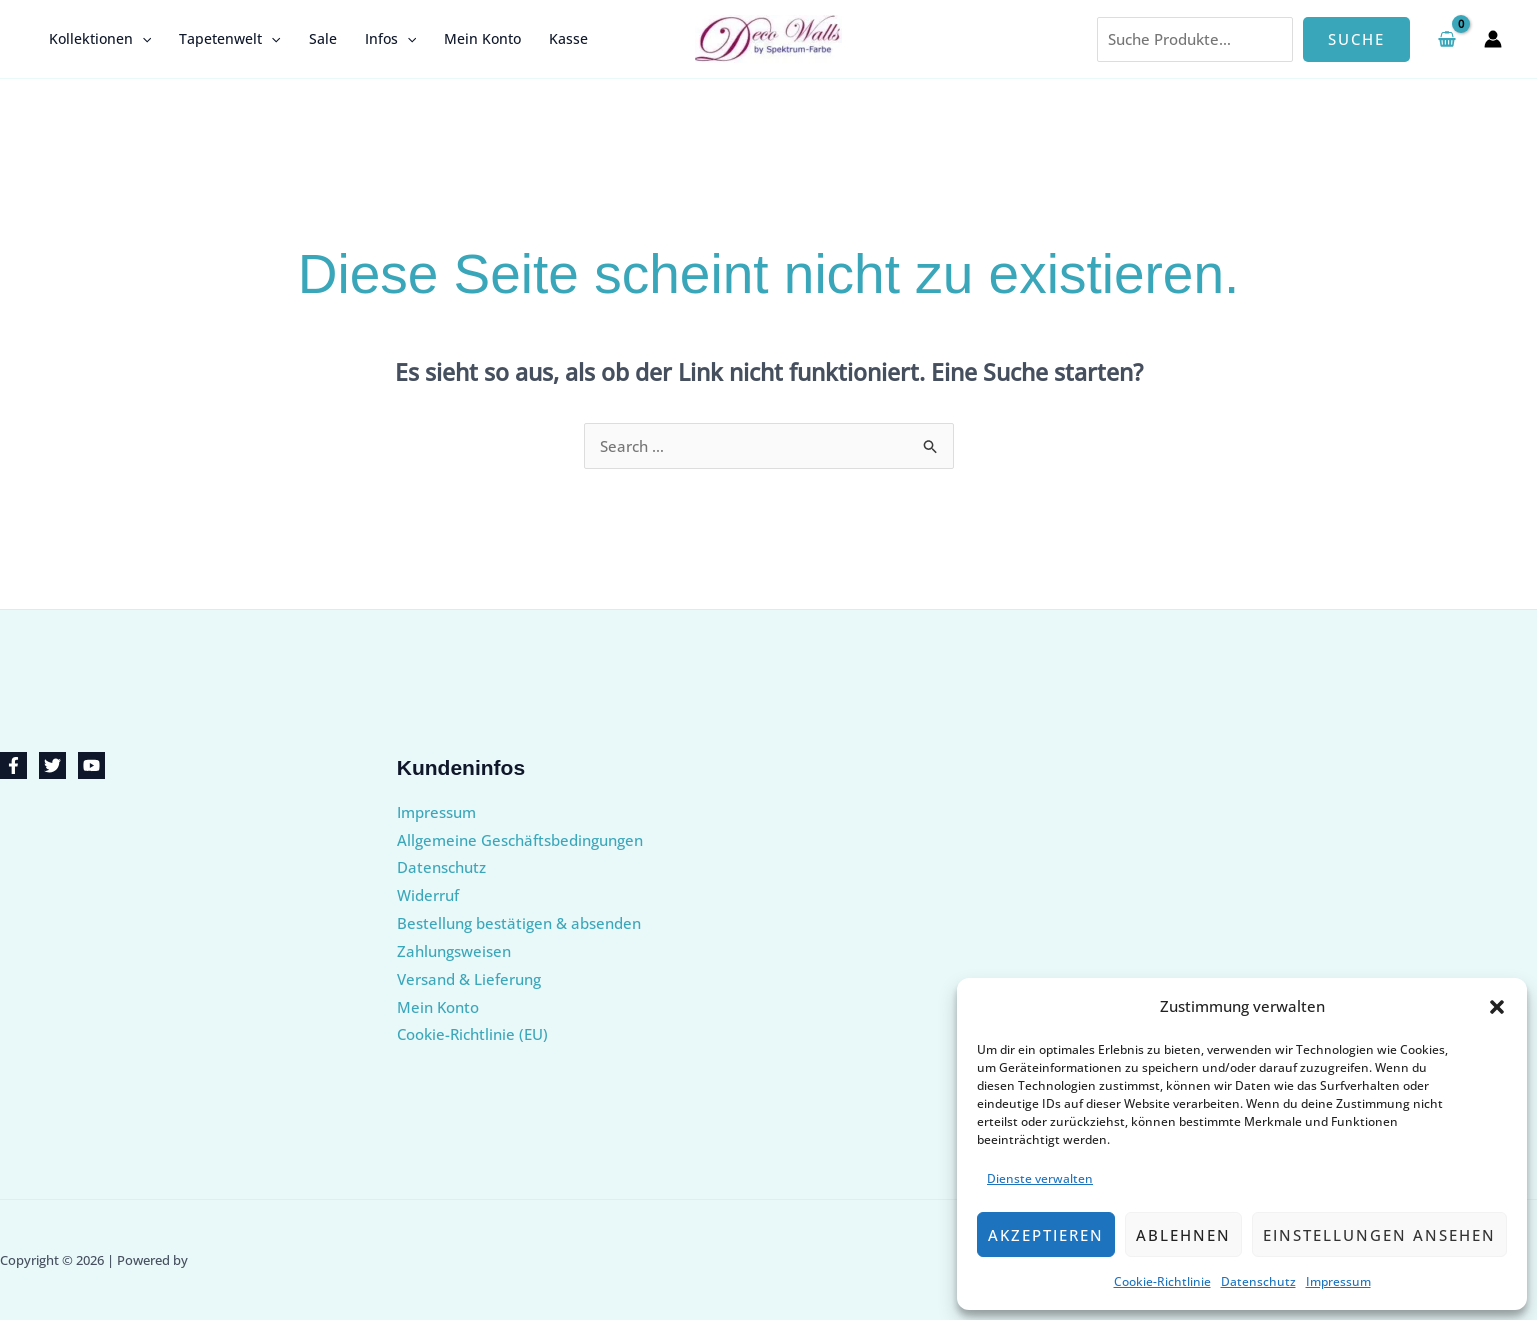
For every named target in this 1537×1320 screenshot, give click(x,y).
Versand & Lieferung (469, 979)
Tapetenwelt (229, 39)
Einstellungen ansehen (1379, 1235)
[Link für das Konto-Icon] (1493, 39)
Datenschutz (1258, 1281)
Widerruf (428, 895)
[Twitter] (52, 765)
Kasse (568, 38)
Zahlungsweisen (454, 951)
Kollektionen (100, 39)
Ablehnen (1183, 1235)
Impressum (1338, 1281)
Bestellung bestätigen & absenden (519, 923)
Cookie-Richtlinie (1162, 1281)
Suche (1356, 39)
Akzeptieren (1046, 1235)
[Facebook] (13, 765)
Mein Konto (482, 38)
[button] (1497, 1007)
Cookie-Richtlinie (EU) (472, 1034)
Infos (390, 39)
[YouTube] (91, 765)
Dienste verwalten (1040, 1178)
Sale (323, 38)
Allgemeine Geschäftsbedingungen (520, 840)
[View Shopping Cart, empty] (1447, 38)
